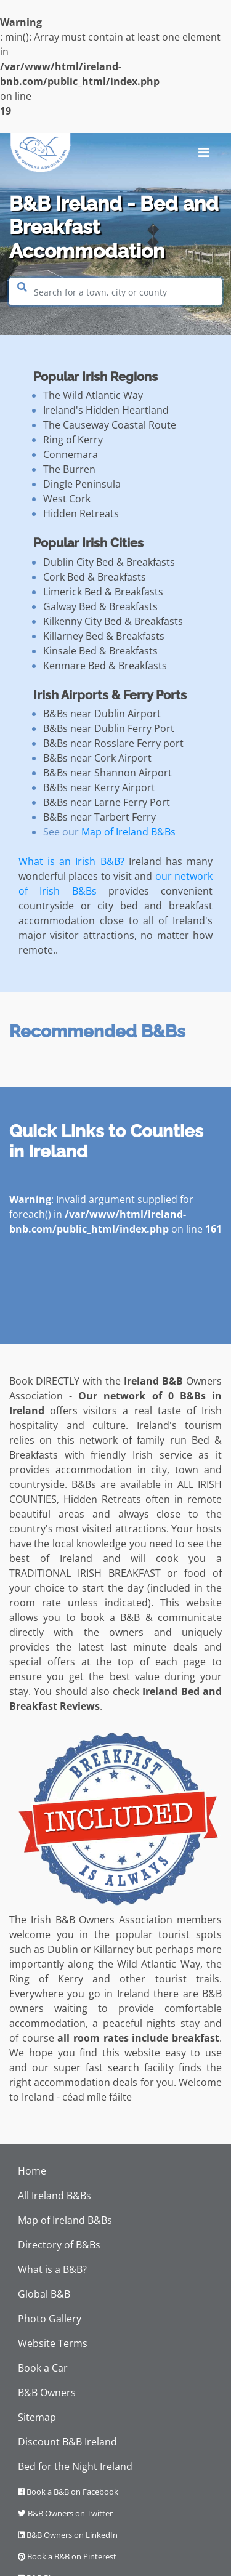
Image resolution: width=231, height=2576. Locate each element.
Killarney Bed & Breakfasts (103, 636)
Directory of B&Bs (59, 2245)
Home (32, 2171)
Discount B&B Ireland (67, 2442)
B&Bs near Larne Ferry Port (106, 802)
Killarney (114, 1949)
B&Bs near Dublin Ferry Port (108, 728)
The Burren (69, 469)
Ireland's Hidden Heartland (106, 410)
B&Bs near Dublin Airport (102, 713)
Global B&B (44, 2294)
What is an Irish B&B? (71, 861)
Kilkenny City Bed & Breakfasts (113, 621)
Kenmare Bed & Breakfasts (105, 665)
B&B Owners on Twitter (65, 2513)
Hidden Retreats (81, 513)
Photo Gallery (49, 2318)
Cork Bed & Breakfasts (94, 577)
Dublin (62, 1949)
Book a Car (43, 2368)
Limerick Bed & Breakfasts (103, 591)
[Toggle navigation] (204, 152)
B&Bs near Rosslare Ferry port (113, 743)
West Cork (67, 498)
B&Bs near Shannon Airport (107, 772)
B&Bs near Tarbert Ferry (99, 817)
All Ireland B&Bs (54, 2195)
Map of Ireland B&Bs (128, 832)
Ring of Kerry (73, 439)
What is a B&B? (52, 2269)
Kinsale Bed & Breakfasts (100, 651)
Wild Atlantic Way (158, 1964)
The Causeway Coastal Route (109, 425)
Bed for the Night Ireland (75, 2466)
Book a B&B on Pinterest (67, 2556)
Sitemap (37, 2417)
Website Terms (52, 2343)
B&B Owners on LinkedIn (68, 2534)
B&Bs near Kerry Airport (99, 787)
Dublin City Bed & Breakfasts (109, 562)
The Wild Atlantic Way (93, 395)
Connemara (70, 454)
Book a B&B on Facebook (68, 2491)
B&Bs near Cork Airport (97, 758)
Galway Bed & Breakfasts (100, 606)
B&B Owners (47, 2392)
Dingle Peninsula (82, 484)
